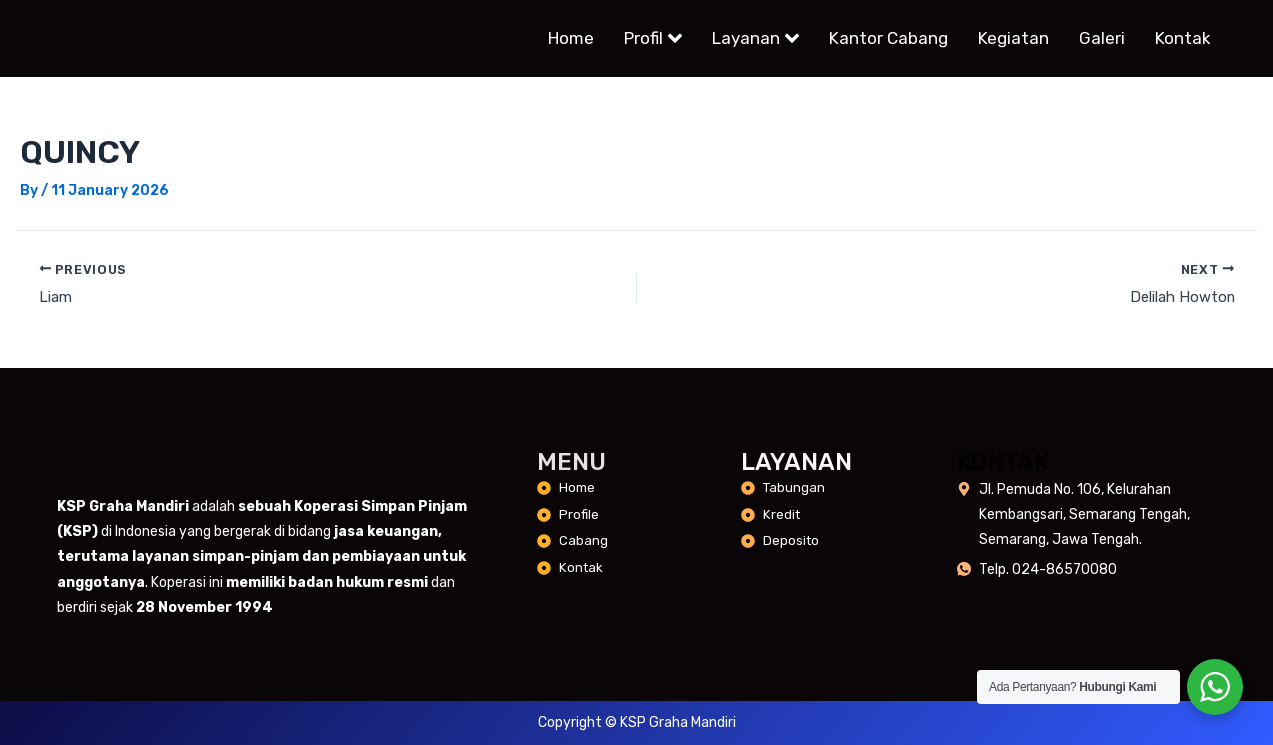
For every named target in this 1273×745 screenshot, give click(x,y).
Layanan (755, 39)
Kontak (1183, 39)
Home (571, 39)
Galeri (1102, 39)
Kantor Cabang (888, 39)
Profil (653, 39)
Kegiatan (1013, 39)
